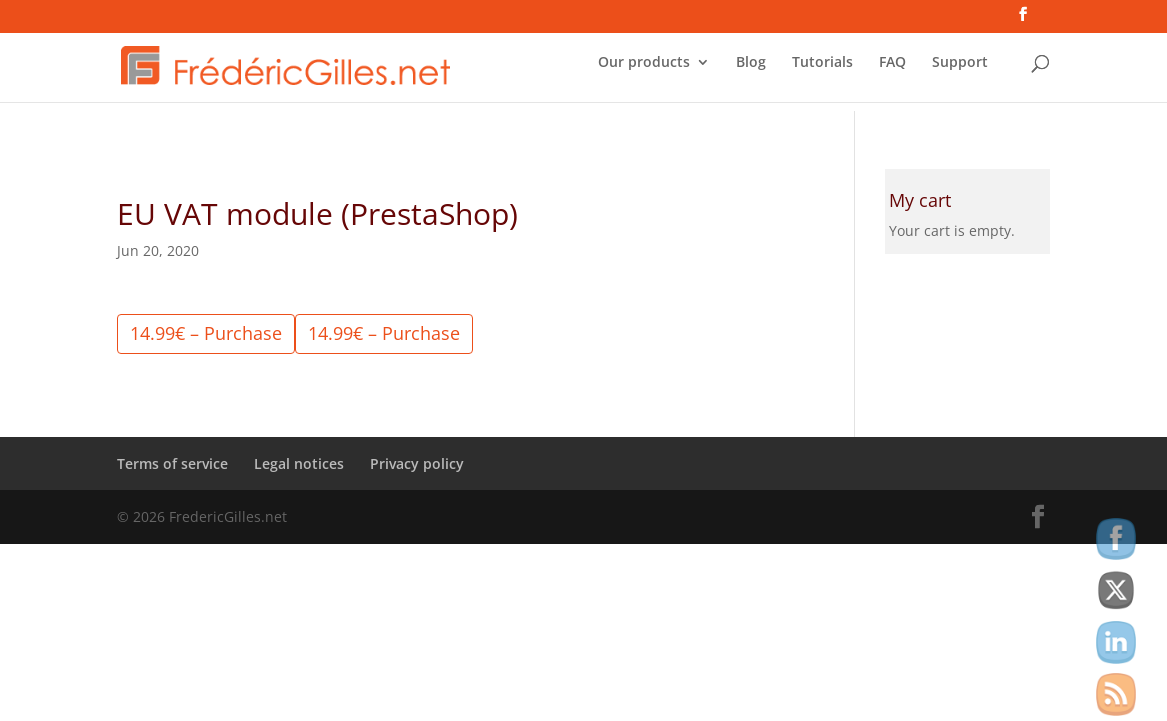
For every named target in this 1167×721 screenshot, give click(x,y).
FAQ (892, 71)
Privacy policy (417, 463)
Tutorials (822, 71)
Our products (644, 71)
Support (960, 71)
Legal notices (299, 463)
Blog (751, 71)
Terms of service (172, 463)
